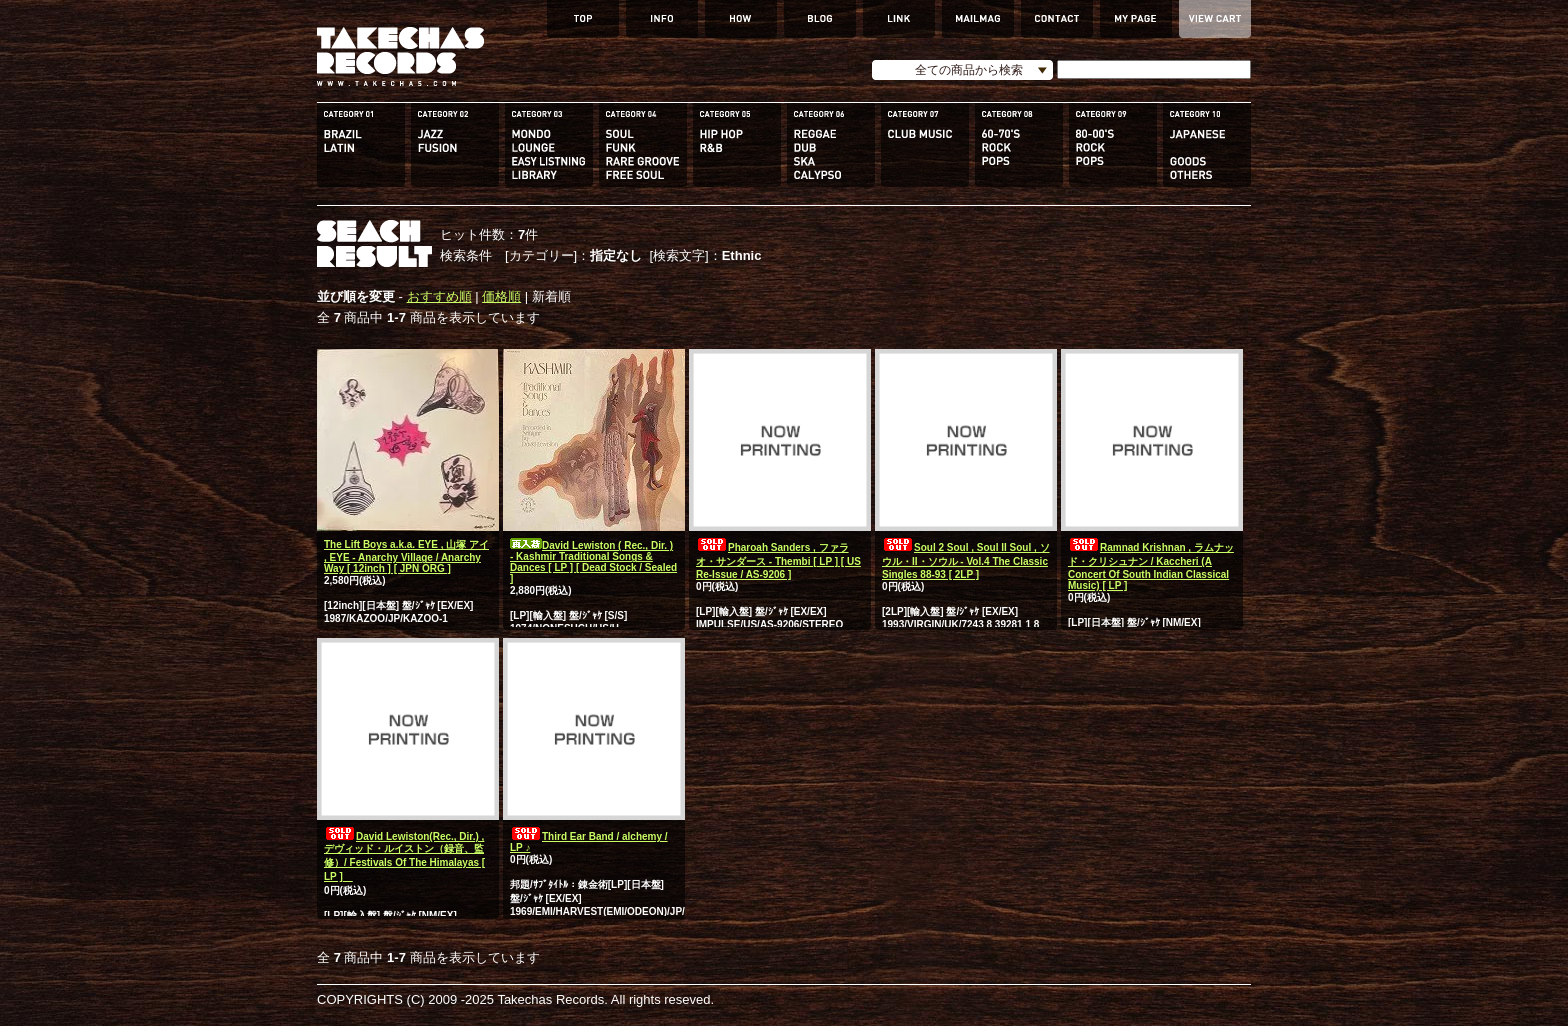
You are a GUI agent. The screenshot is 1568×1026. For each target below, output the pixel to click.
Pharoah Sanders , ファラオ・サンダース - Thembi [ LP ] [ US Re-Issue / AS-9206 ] (778, 561)
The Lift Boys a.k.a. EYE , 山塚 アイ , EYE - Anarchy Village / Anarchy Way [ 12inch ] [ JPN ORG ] (406, 556)
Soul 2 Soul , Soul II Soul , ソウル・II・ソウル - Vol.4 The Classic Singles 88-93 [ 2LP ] (966, 561)
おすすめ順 (439, 296)
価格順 (501, 296)
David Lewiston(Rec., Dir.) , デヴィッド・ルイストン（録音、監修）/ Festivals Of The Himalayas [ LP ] (404, 856)
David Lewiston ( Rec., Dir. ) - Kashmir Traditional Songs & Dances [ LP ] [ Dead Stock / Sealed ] (593, 562)
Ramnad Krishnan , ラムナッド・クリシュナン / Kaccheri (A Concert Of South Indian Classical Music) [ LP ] (1151, 566)
